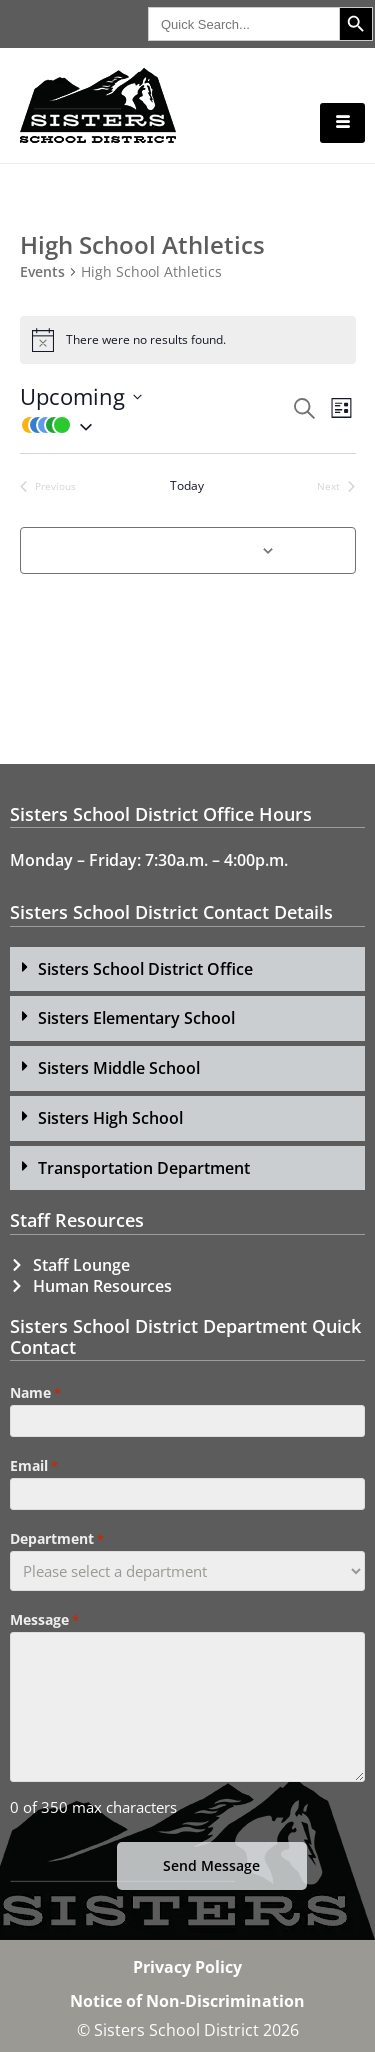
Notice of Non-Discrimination (187, 2001)
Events (42, 272)
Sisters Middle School (119, 1068)
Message (44, 1620)
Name (35, 1393)
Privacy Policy (187, 1967)
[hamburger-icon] (342, 123)
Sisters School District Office (145, 969)
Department (57, 1539)
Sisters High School (110, 1118)
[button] (155, 425)
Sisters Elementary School (136, 1018)
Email (34, 1466)
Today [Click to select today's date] (187, 486)
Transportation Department (144, 1168)
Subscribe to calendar (176, 549)
